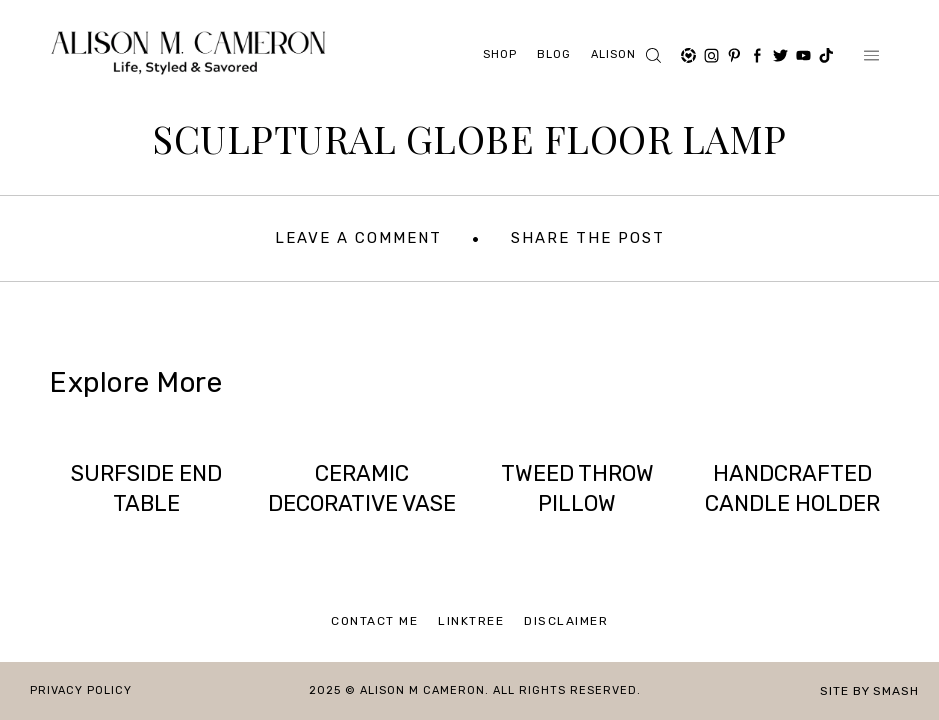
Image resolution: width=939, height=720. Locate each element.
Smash (896, 691)
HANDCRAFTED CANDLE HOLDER (792, 488)
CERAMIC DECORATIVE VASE (362, 488)
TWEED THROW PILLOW (577, 488)
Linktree (471, 621)
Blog (554, 54)
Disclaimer (566, 621)
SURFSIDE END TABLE (146, 488)
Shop (500, 54)
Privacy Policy (81, 690)
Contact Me (374, 621)
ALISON (613, 54)
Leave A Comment (358, 238)
